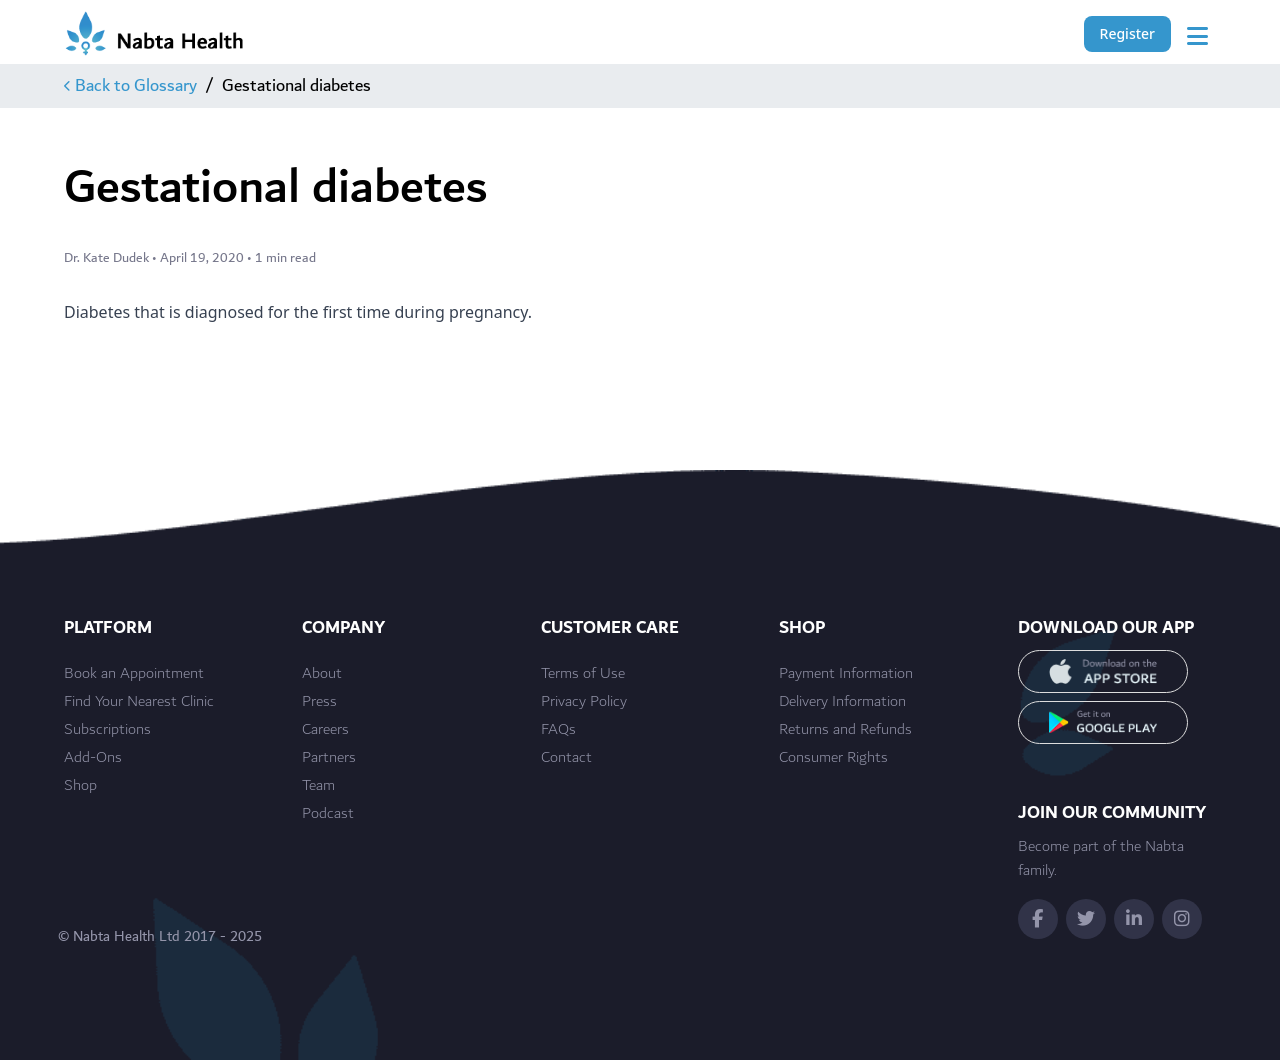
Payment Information (846, 674)
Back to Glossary (130, 86)
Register (1127, 33)
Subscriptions (107, 730)
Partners (329, 758)
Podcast (328, 814)
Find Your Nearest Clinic (139, 702)
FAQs (558, 730)
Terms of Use (583, 674)
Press (319, 702)
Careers (325, 730)
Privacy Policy (584, 702)
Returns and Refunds (845, 730)
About (322, 674)
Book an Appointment (134, 674)
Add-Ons (93, 758)
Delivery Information (842, 702)
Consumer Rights (833, 758)
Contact (566, 758)
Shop (80, 786)
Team (318, 786)
